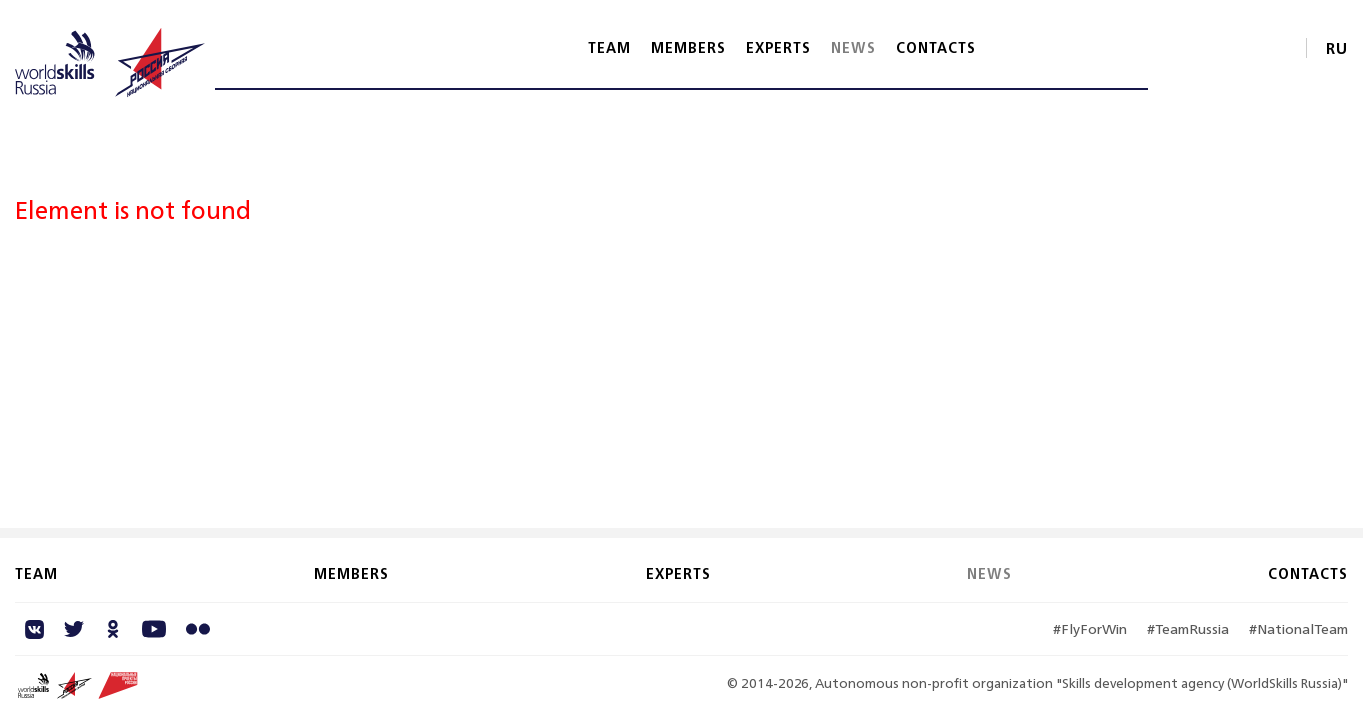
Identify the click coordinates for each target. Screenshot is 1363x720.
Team (609, 47)
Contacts (936, 47)
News (853, 47)
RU (1337, 48)
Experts (778, 47)
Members (688, 47)
